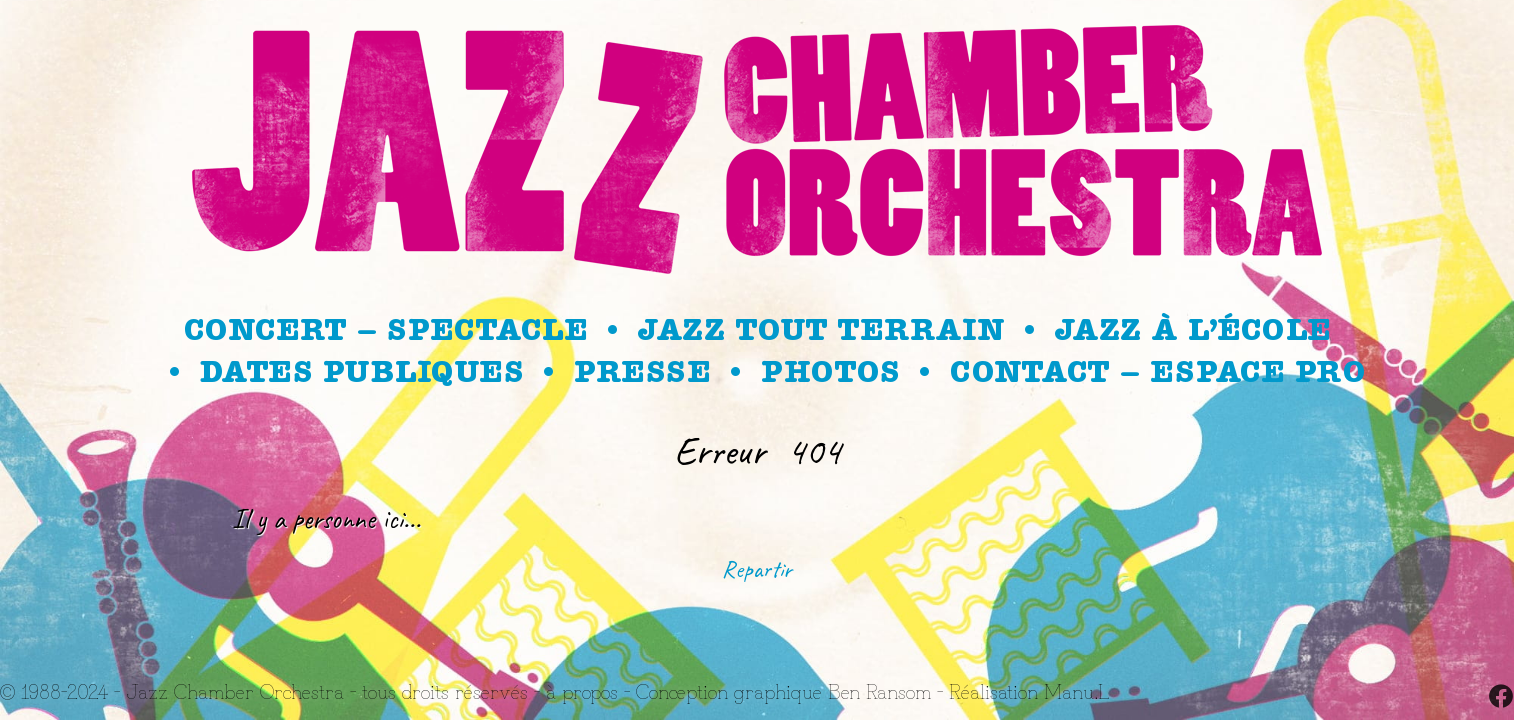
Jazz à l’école (1193, 330)
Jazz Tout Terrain (821, 330)
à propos (582, 690)
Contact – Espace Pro (1157, 372)
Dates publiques (362, 372)
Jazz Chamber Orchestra (235, 690)
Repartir (757, 569)
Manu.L (1076, 690)
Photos (830, 372)
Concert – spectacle (386, 330)
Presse (642, 372)
